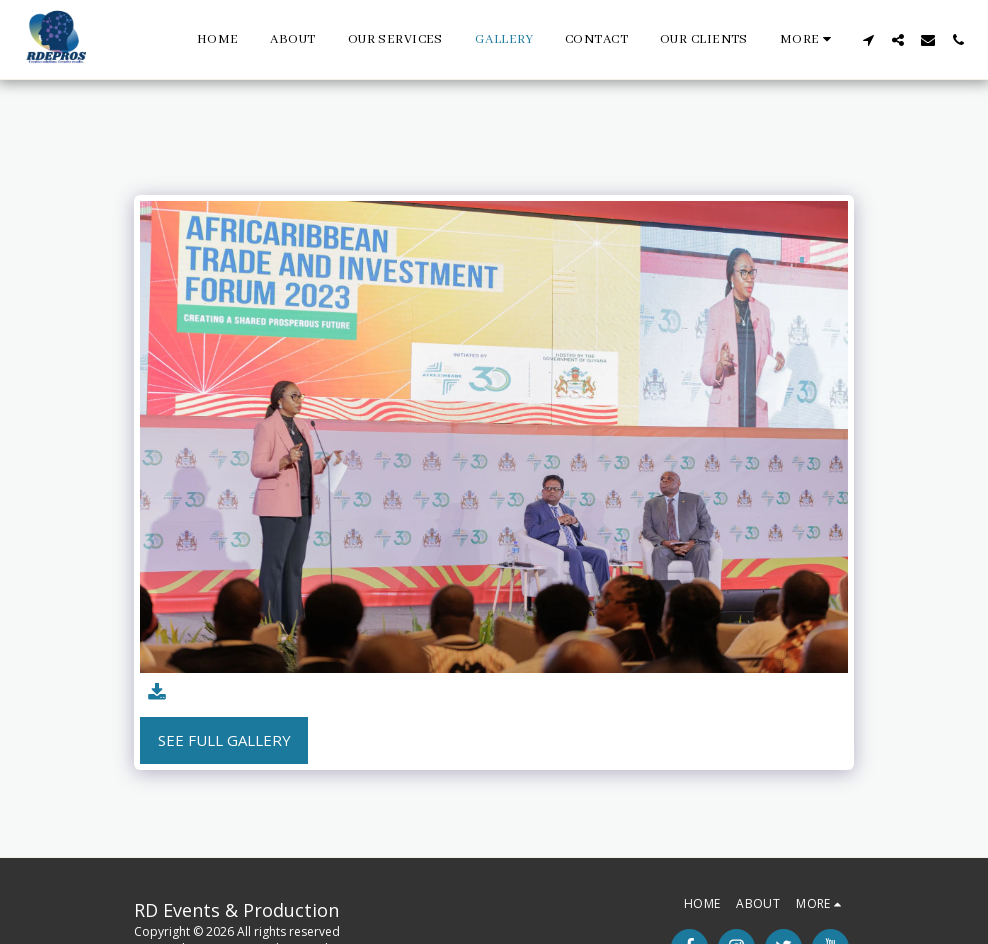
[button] (868, 40)
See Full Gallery (224, 740)
